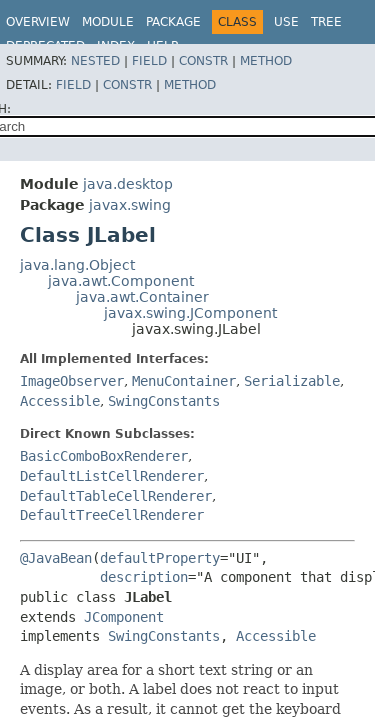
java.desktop (128, 184)
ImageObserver (72, 381)
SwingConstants (164, 401)
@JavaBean (56, 558)
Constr (203, 61)
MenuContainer (184, 381)
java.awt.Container (142, 297)
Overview (38, 22)
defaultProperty (160, 558)
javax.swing (130, 205)
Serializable (292, 381)
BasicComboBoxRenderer (104, 456)
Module (108, 22)
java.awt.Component (121, 281)
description (144, 577)
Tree (326, 22)
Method (266, 61)
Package (173, 22)
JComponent (124, 617)
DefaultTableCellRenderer (116, 496)
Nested (95, 61)
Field (149, 61)
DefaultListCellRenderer (112, 476)
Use (286, 22)
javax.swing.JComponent (190, 313)
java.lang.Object (77, 265)
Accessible (60, 401)
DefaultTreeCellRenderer (112, 515)
